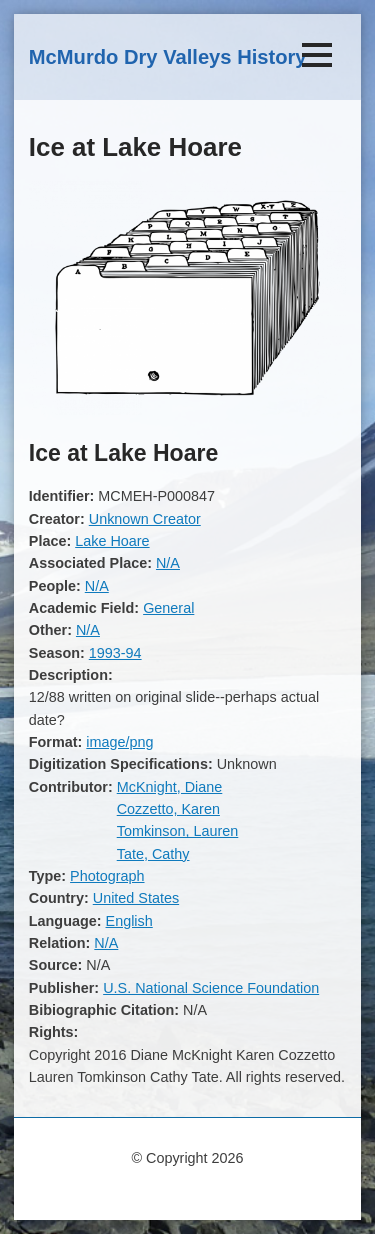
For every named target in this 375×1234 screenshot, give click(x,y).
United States (136, 898)
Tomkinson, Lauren (178, 831)
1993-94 (115, 653)
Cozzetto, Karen (168, 809)
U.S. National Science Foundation (211, 988)
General (168, 608)
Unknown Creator (145, 519)
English (129, 921)
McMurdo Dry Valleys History (168, 57)
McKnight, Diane (170, 787)
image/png (119, 742)
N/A (168, 563)
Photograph (107, 876)
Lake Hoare (112, 541)
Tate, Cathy (153, 854)
